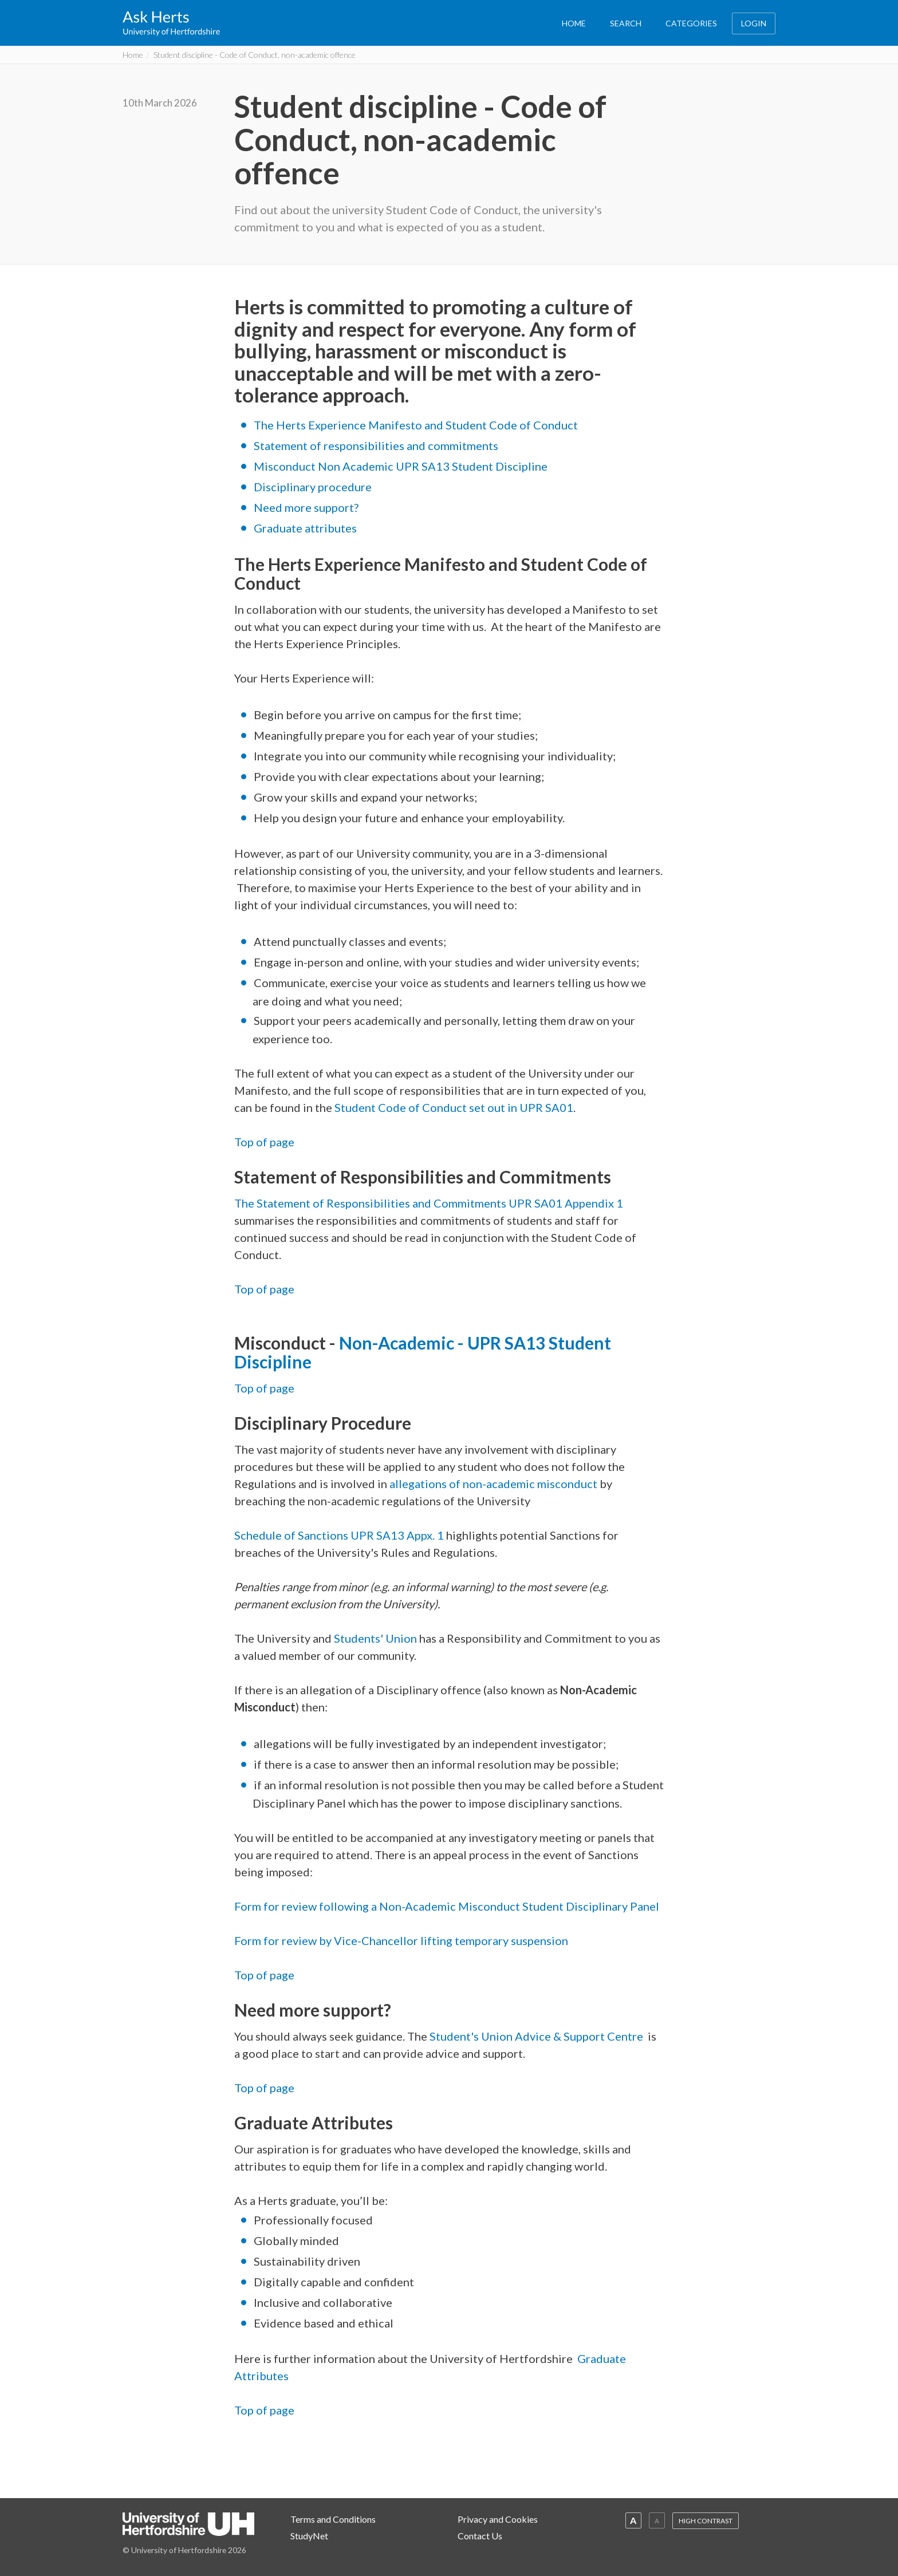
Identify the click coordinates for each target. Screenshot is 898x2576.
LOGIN (753, 23)
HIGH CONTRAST (705, 2520)
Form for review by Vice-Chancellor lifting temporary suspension (401, 1940)
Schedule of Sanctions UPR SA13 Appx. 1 (340, 1535)
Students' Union (375, 1638)
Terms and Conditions (333, 2519)
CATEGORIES (691, 23)
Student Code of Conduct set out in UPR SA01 (453, 1107)
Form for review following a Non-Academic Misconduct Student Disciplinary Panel (446, 1906)
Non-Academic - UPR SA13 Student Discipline (422, 1352)
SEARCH (625, 23)
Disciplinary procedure (313, 487)
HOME (574, 23)
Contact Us (480, 2535)
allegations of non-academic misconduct (493, 1483)
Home (133, 55)
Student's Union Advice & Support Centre (536, 2036)
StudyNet (309, 2535)
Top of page (264, 1142)
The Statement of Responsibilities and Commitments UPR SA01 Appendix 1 (428, 1203)
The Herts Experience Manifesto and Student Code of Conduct (416, 425)
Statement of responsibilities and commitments (376, 445)
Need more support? (306, 507)
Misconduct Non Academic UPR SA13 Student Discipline (401, 466)
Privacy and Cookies (498, 2519)
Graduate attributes (305, 528)
